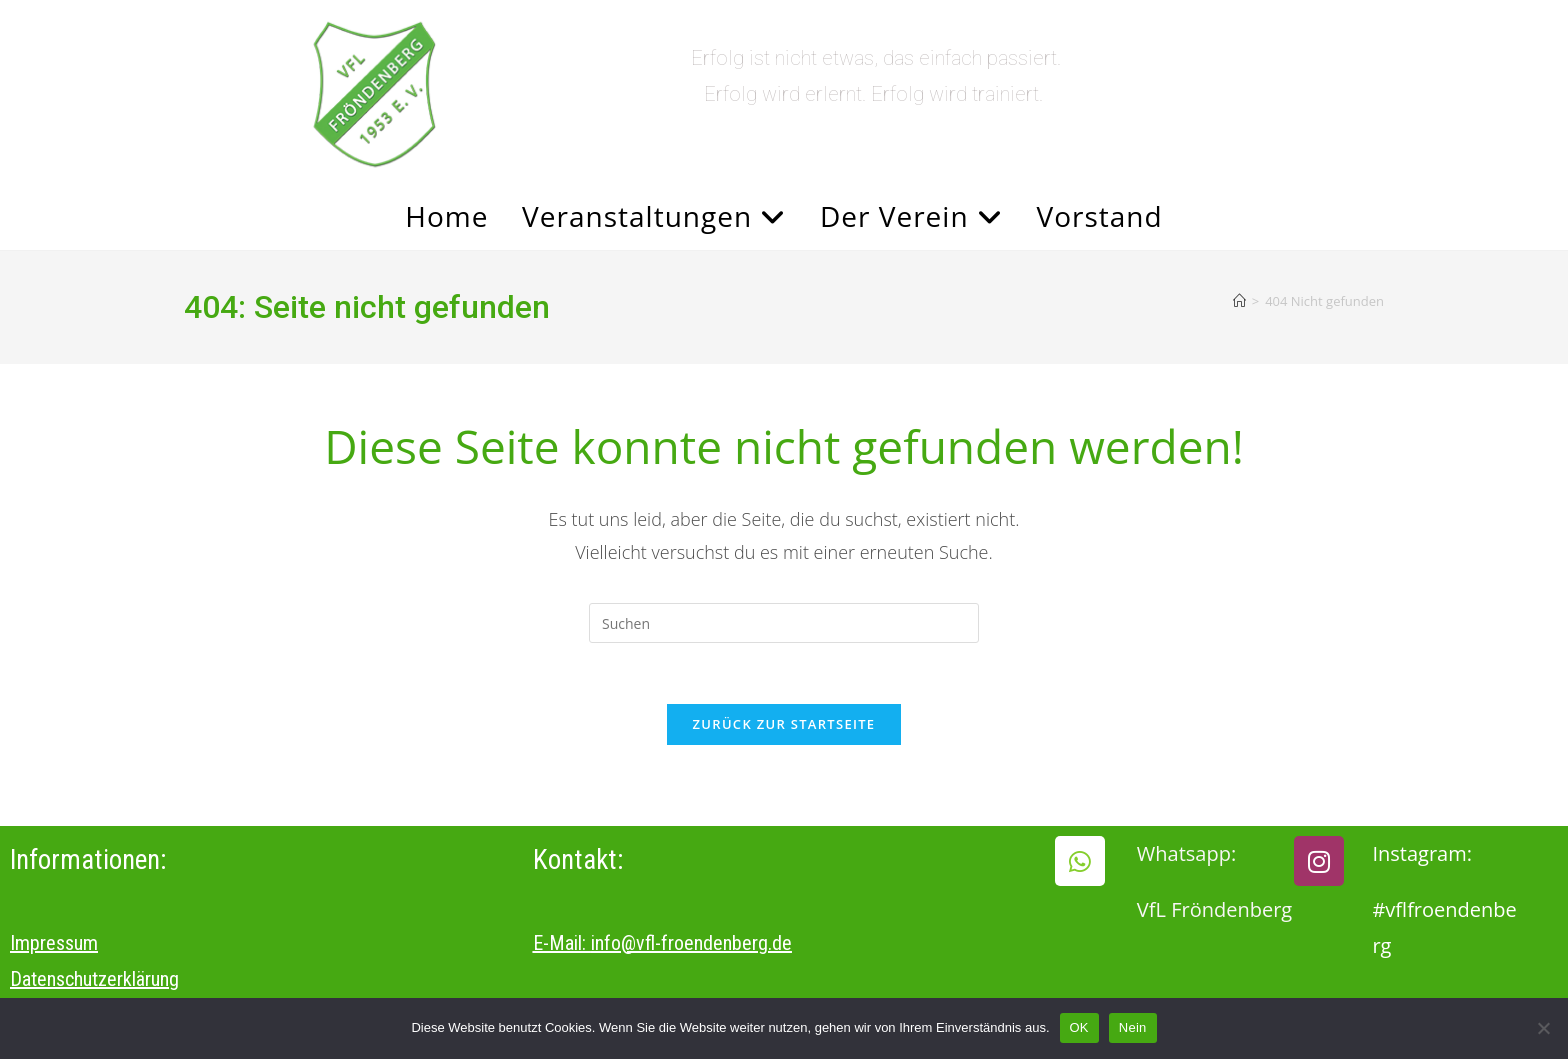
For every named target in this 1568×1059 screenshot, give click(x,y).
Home (446, 216)
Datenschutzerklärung (94, 979)
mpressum (56, 943)
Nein (1133, 1027)
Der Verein (911, 216)
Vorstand (1100, 216)
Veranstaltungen (654, 216)
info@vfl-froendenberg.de (691, 943)
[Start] (1239, 301)
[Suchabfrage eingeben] (784, 623)
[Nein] (1543, 1028)
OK (1079, 1027)
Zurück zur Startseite (784, 724)
